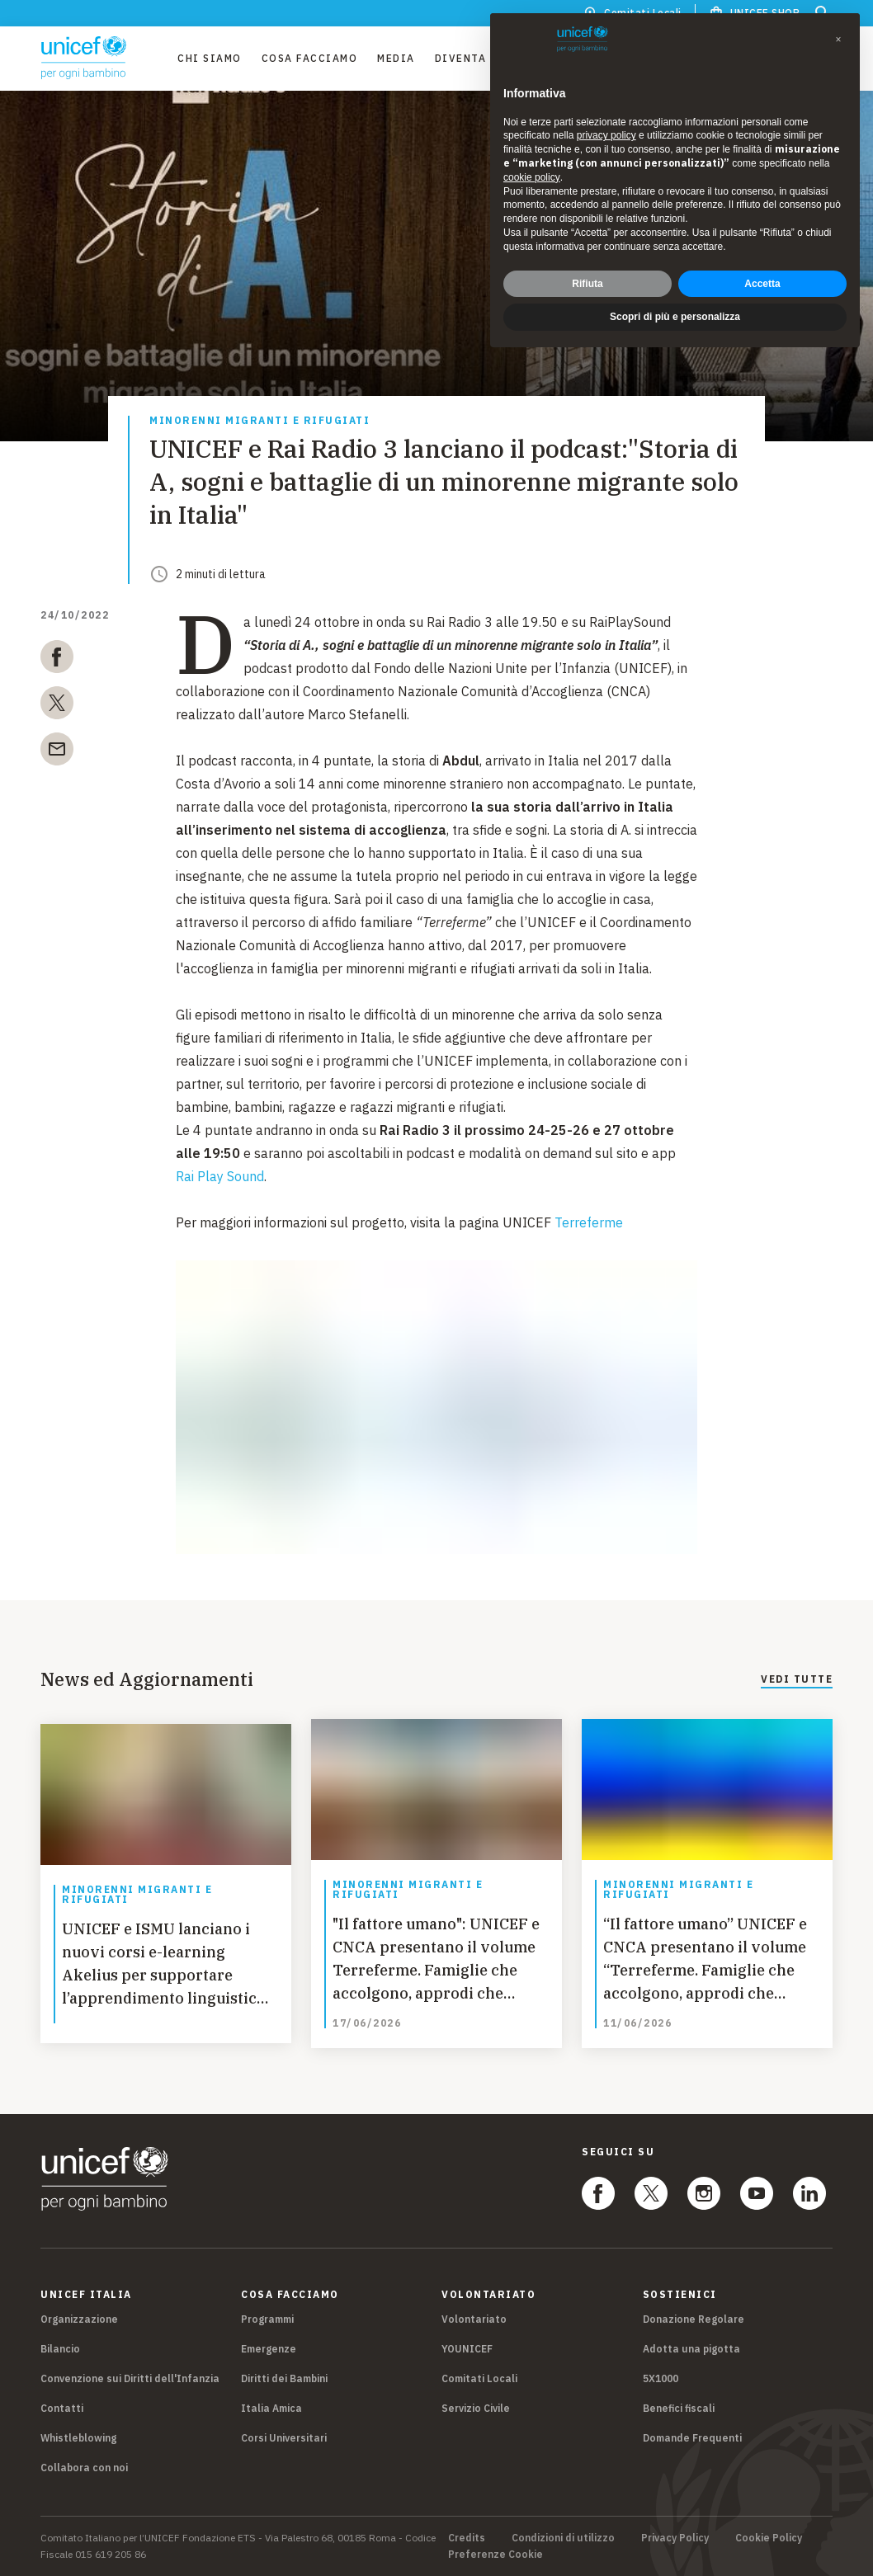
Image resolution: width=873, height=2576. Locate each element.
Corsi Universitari (284, 2438)
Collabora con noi (84, 2467)
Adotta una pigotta (691, 2349)
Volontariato (474, 2319)
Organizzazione (79, 2319)
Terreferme (588, 1222)
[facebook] (56, 660)
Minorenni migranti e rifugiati (259, 421)
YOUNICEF (467, 2349)
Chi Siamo (209, 58)
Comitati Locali (479, 2378)
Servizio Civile (475, 2408)
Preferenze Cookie (495, 2555)
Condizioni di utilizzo (563, 2538)
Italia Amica (271, 2408)
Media (396, 58)
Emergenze (268, 2349)
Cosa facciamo (310, 58)
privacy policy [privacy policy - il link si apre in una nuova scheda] (606, 135)
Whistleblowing (78, 2438)
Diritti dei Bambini (284, 2378)
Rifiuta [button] (587, 284)
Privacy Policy (675, 2538)
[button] (838, 39)
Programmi (267, 2319)
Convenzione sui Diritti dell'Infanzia (129, 2378)
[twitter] (56, 706)
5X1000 (660, 2378)
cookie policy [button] (531, 177)
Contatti (61, 2408)
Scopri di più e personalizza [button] (675, 317)
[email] (56, 752)
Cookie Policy (768, 2538)
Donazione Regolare (693, 2319)
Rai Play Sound (220, 1176)
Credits (466, 2538)
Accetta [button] (762, 284)
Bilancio (60, 2349)
